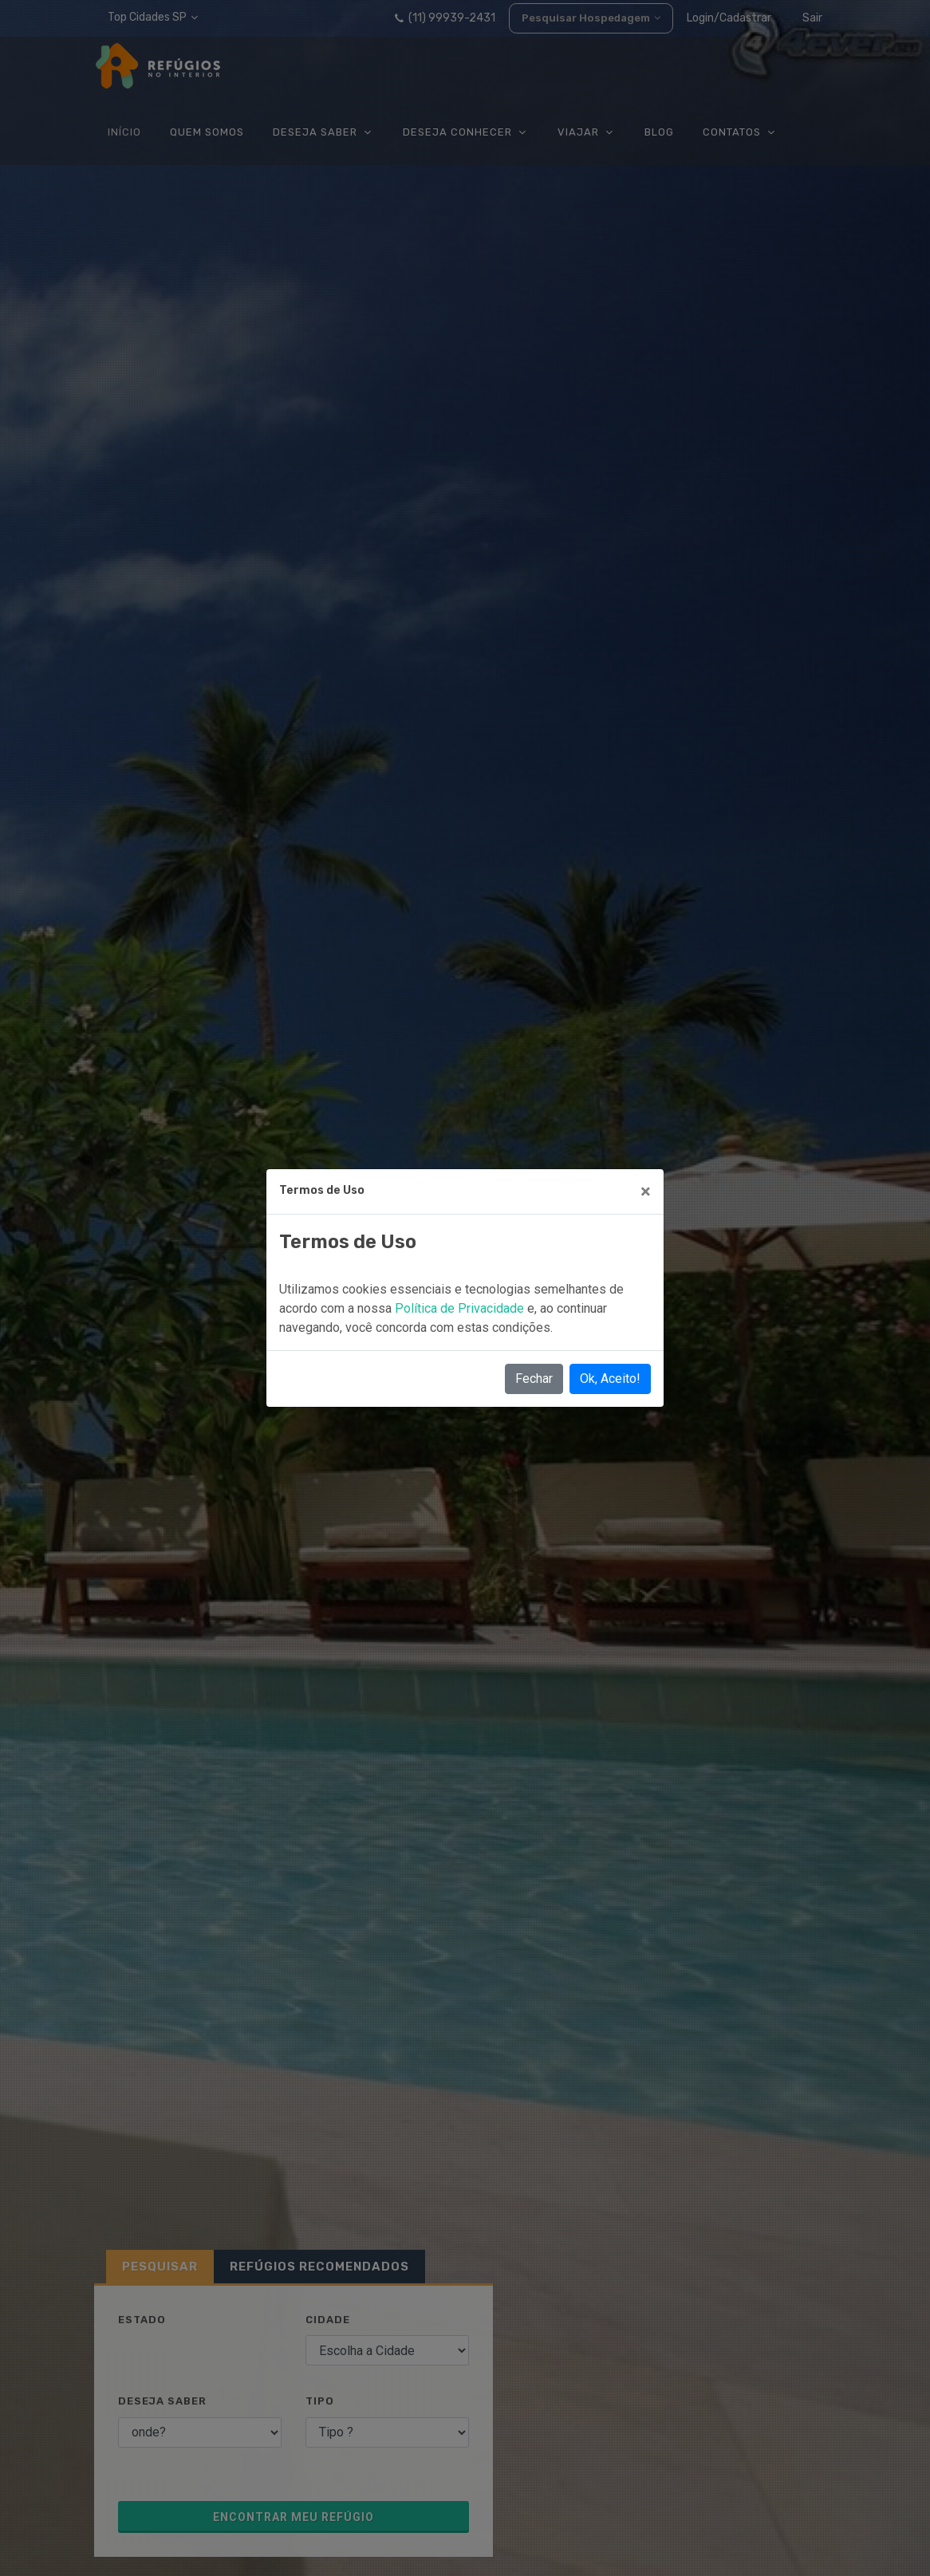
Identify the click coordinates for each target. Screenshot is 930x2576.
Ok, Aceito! (610, 1378)
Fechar (534, 1378)
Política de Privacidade (461, 1308)
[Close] (646, 1191)
